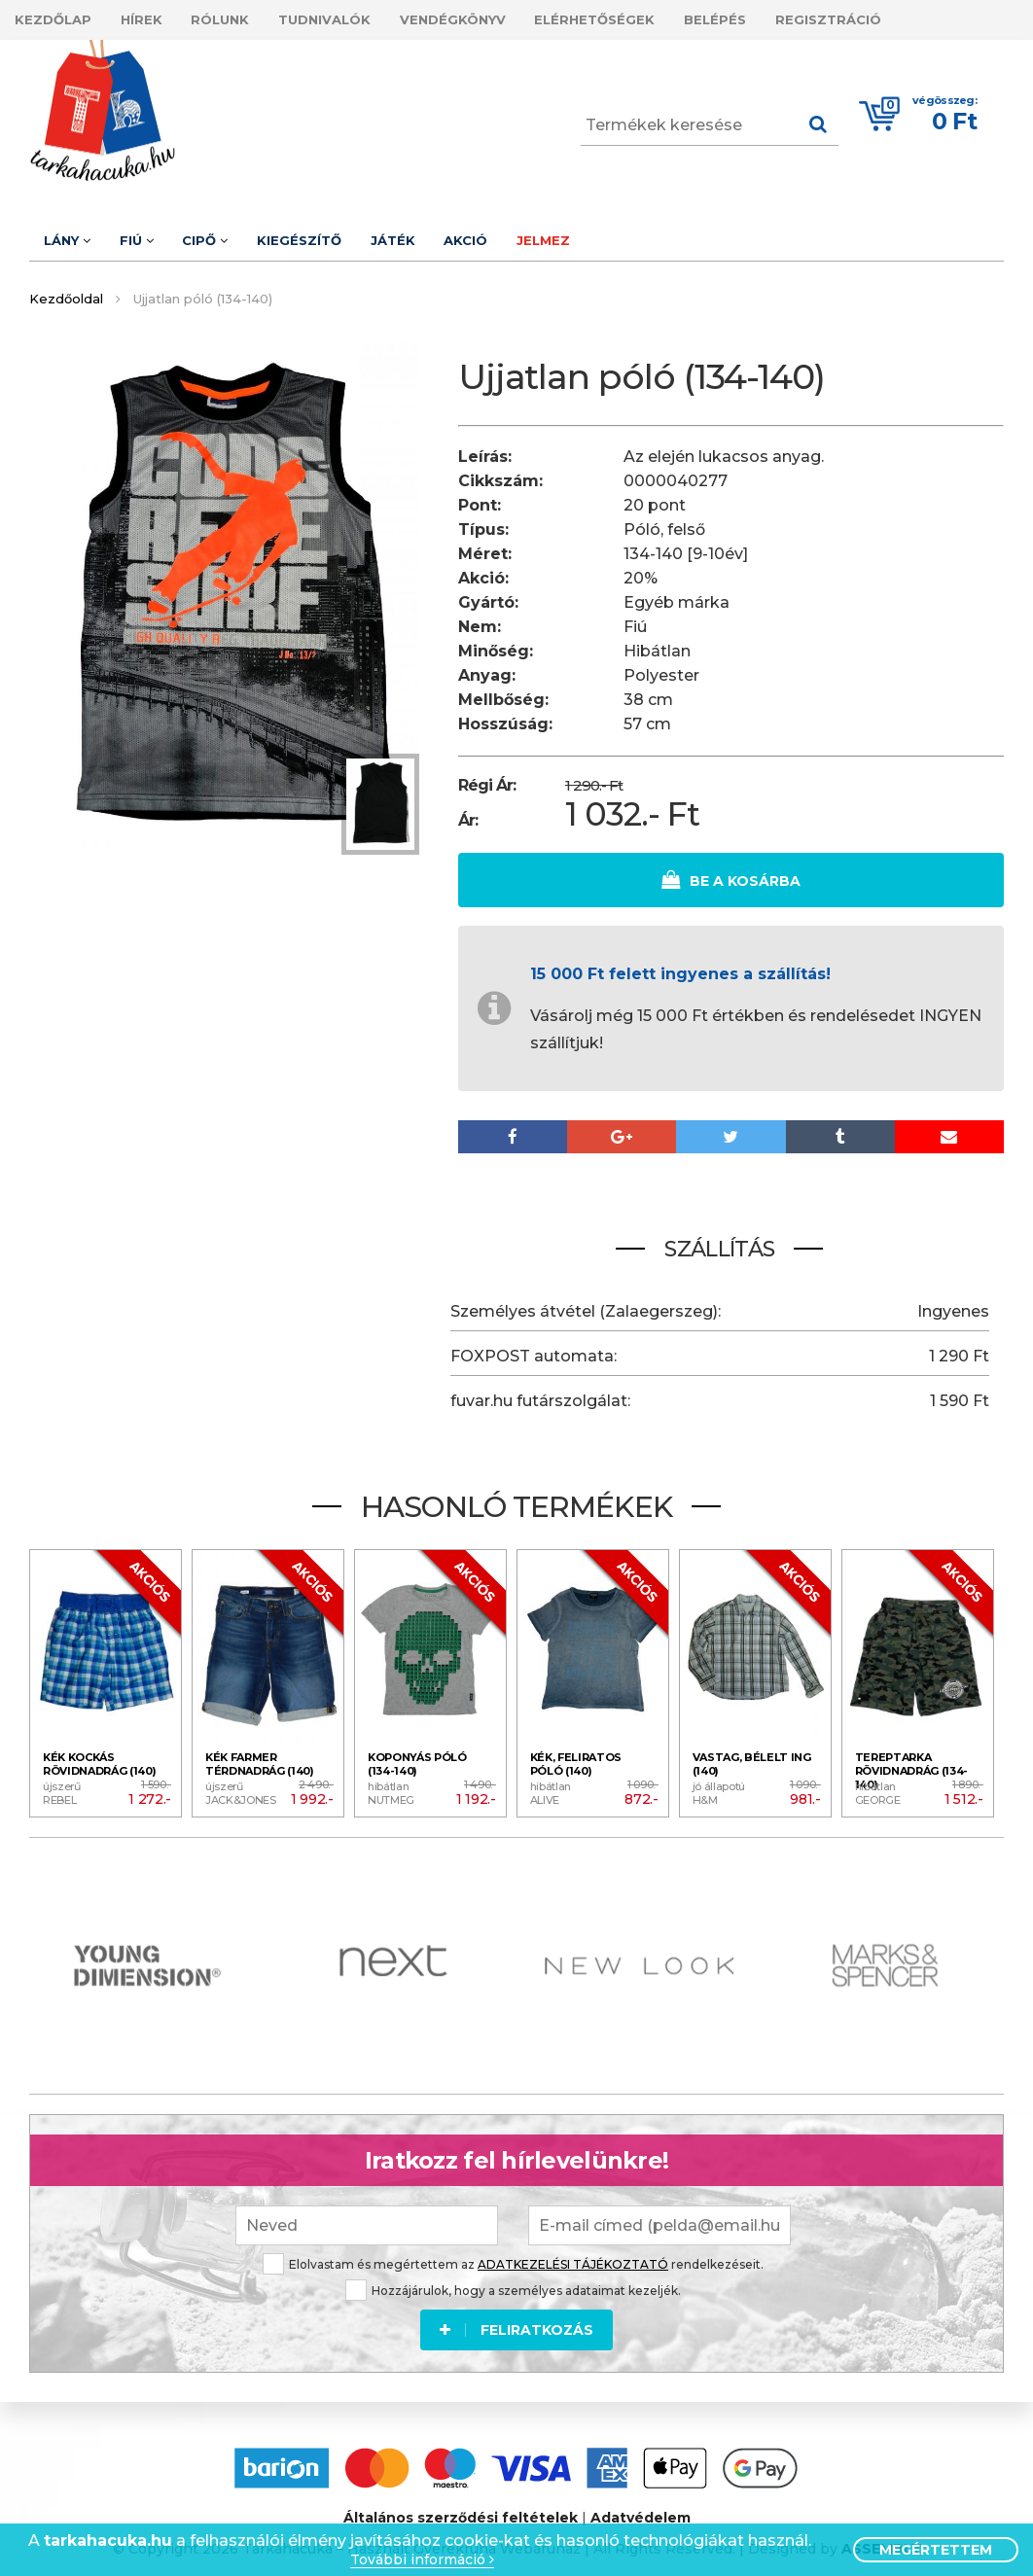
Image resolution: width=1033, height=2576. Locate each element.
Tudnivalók (359, 17)
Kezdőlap (57, 17)
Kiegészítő (334, 233)
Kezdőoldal (66, 289)
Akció (521, 233)
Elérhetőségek (649, 17)
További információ (422, 2560)
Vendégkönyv (498, 17)
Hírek (156, 17)
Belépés (780, 17)
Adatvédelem (640, 2507)
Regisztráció (903, 17)
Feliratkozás (516, 2316)
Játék (437, 233)
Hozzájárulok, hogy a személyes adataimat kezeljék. (513, 2277)
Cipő (230, 233)
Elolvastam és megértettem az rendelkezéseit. (513, 2250)
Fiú (151, 233)
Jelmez (608, 233)
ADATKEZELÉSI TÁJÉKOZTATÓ (573, 2250)
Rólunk (245, 17)
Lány (72, 233)
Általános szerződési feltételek (460, 2507)
